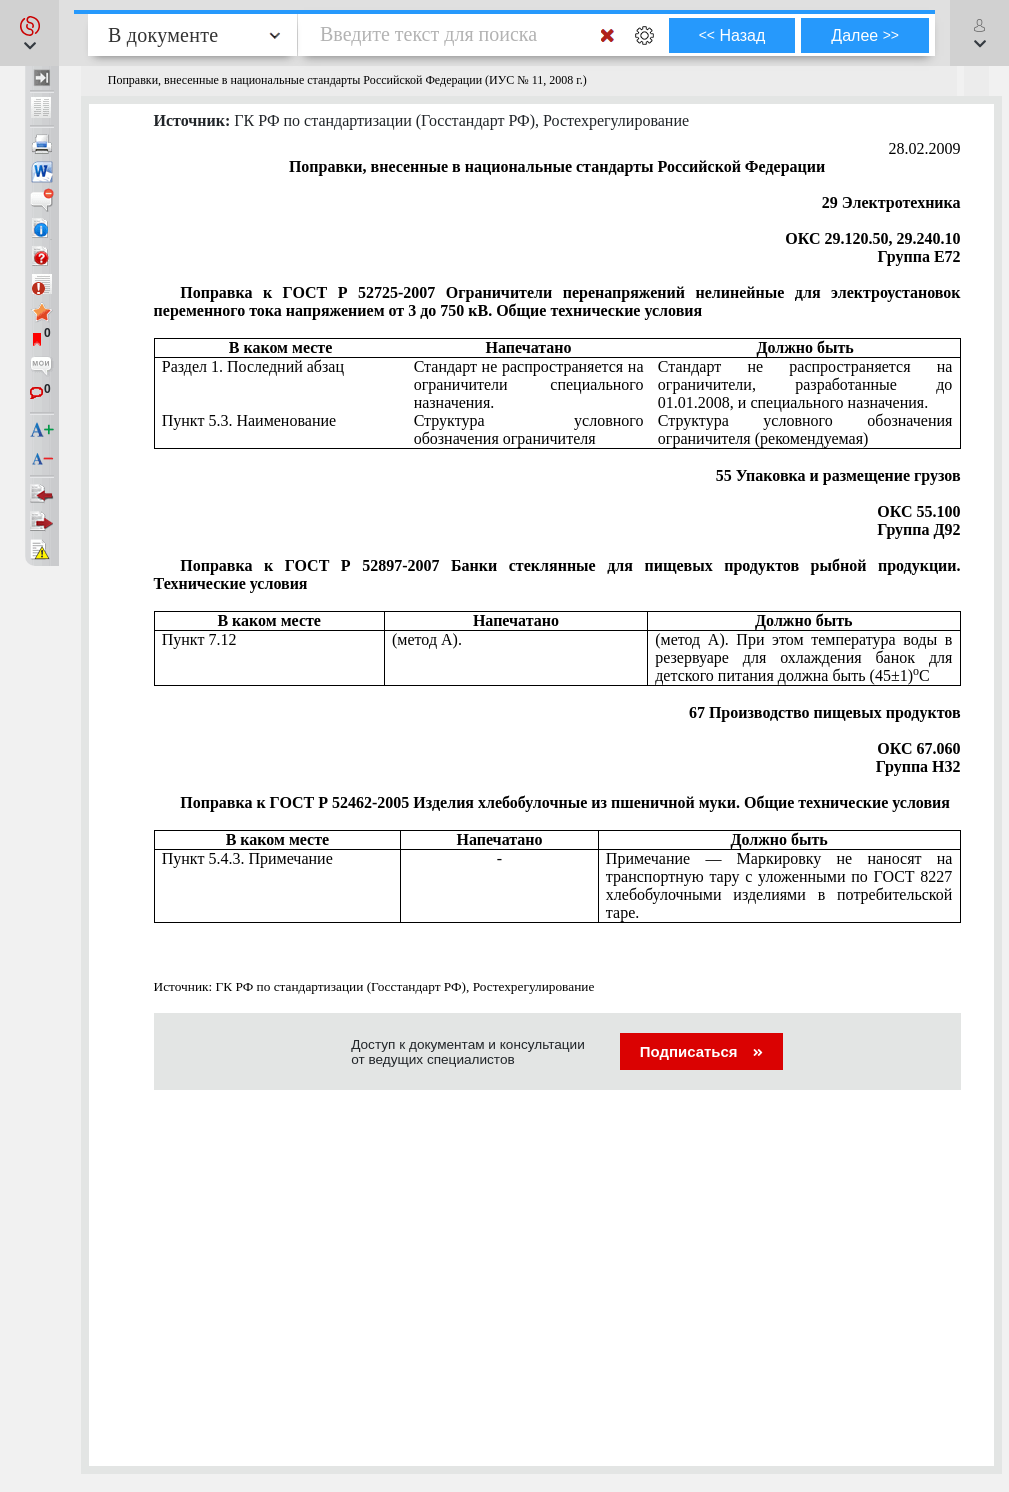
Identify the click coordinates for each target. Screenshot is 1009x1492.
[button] (29, 33)
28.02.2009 (925, 148)
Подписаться (701, 1051)
